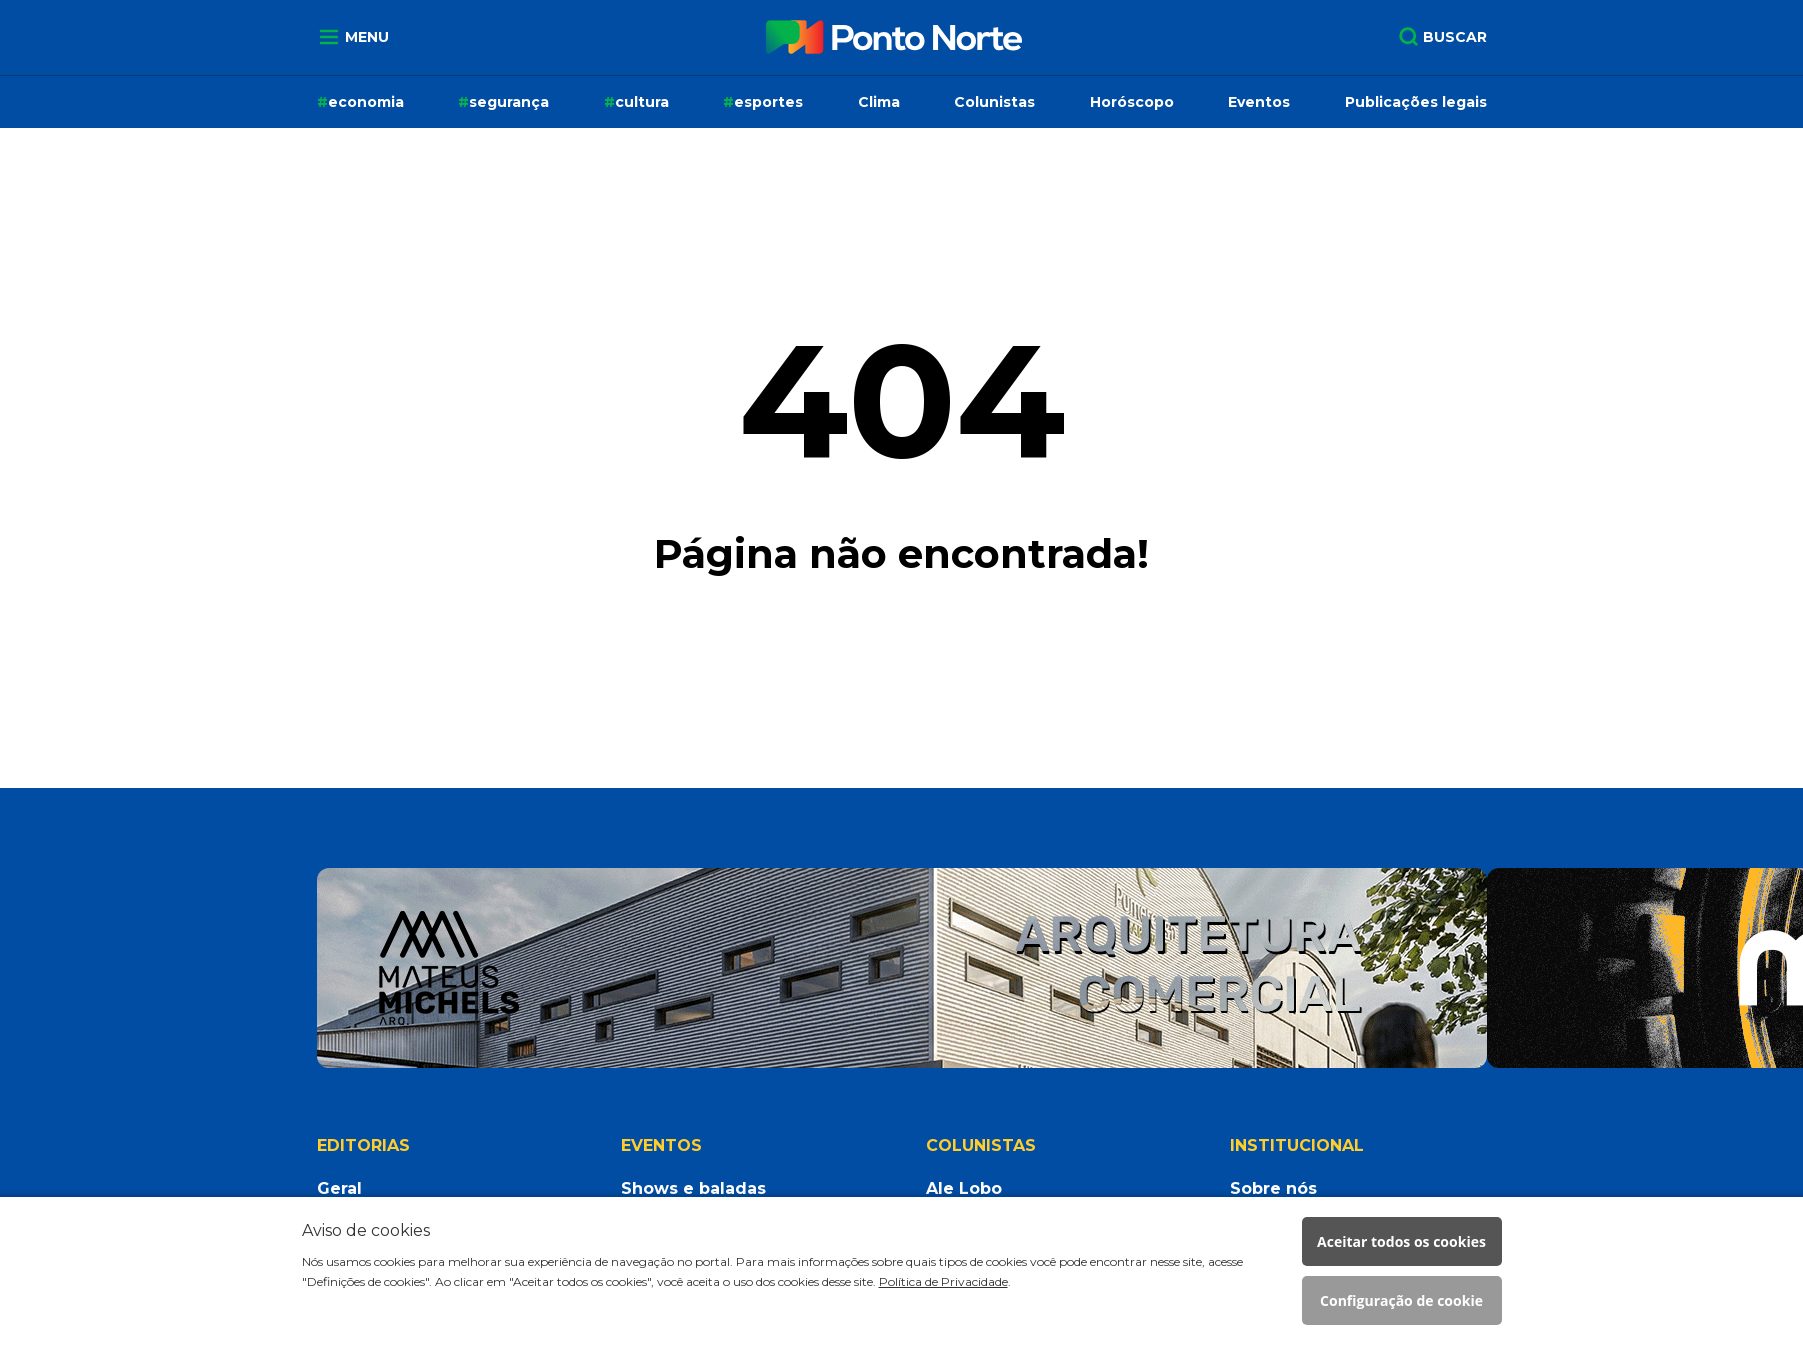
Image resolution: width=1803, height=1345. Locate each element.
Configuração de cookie (1401, 1300)
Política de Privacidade (943, 1281)
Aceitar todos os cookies (1401, 1241)
